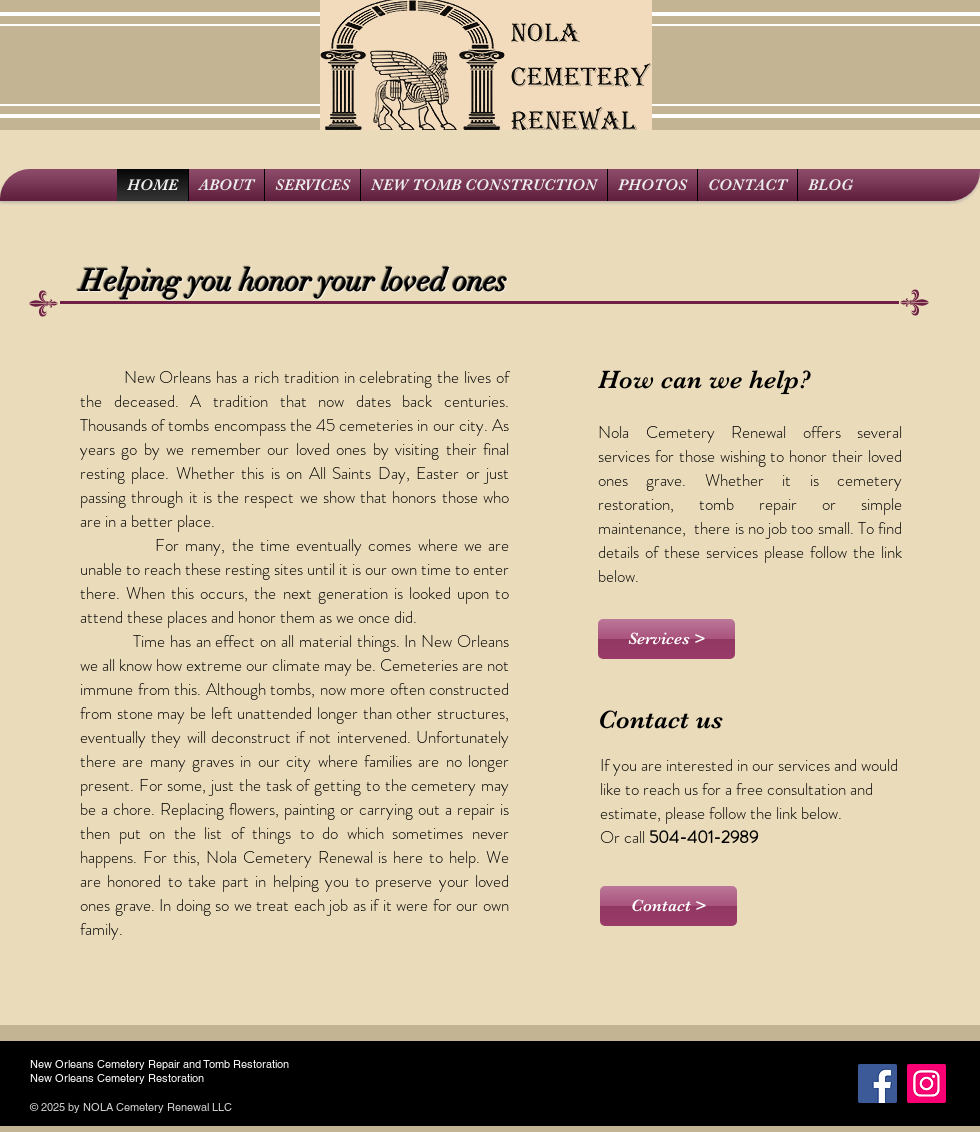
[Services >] (666, 639)
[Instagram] (926, 1083)
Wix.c (248, 1107)
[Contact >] (668, 906)
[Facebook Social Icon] (877, 1083)
